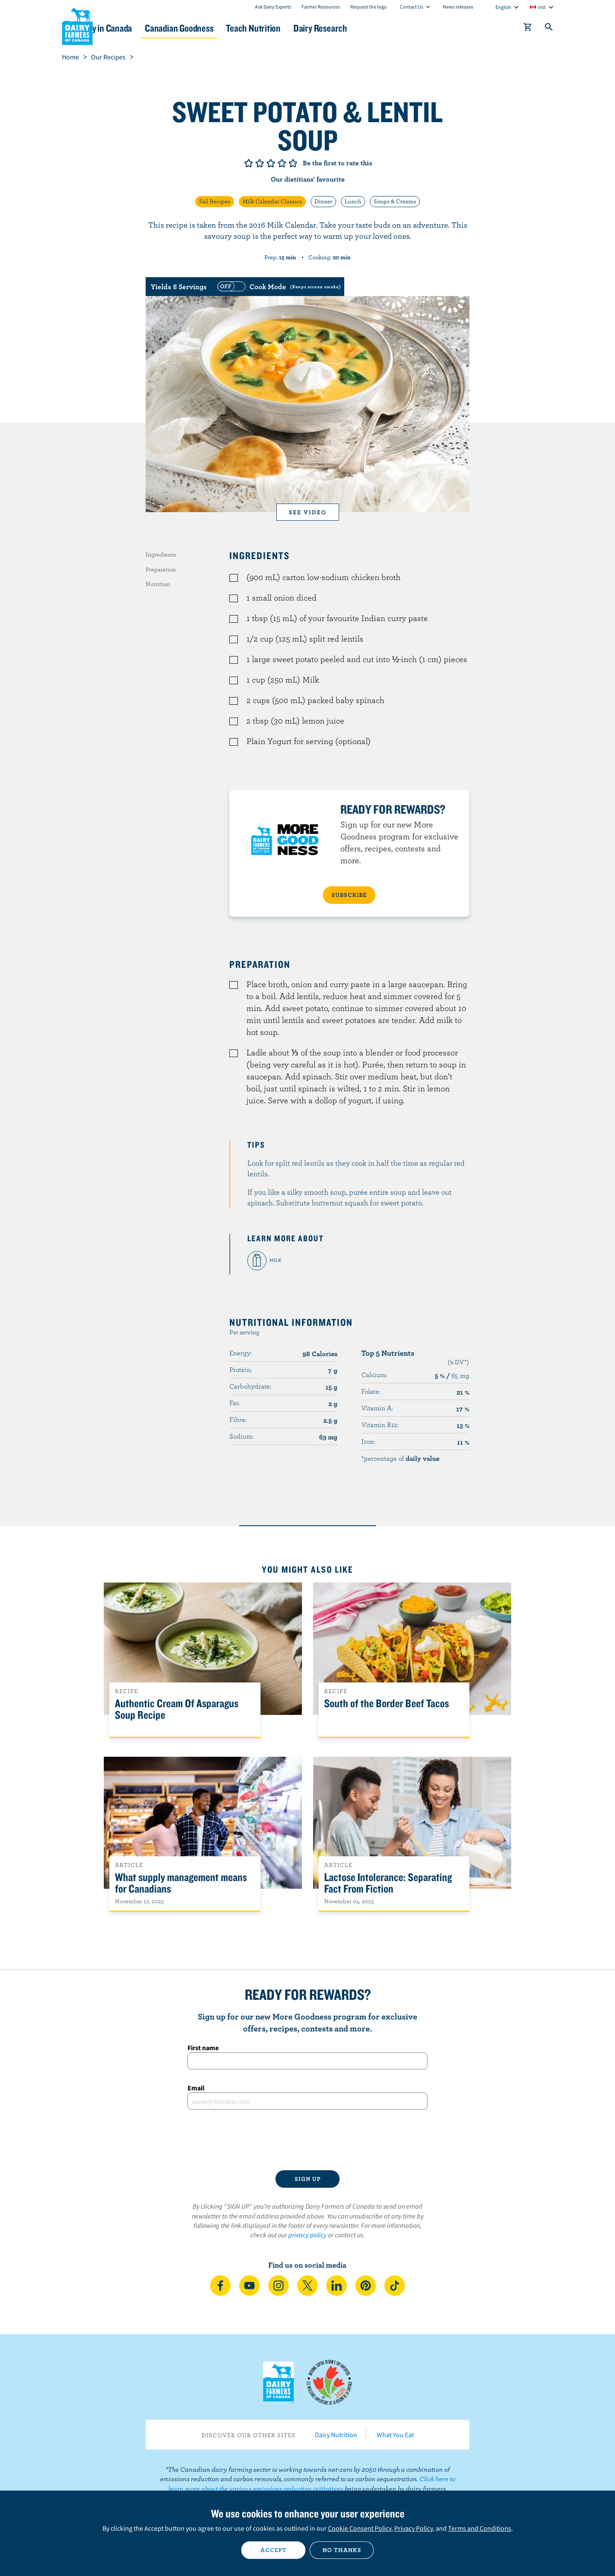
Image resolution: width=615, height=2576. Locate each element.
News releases (458, 6)
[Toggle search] (549, 28)
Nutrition (158, 583)
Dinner (323, 201)
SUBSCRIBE (349, 894)
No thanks (341, 2550)
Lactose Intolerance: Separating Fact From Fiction (388, 1883)
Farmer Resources (321, 6)
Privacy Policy (413, 2528)
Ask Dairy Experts (273, 6)
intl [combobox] (541, 7)
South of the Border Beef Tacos (386, 1703)
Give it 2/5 (259, 163)
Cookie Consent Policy (359, 2528)
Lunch (353, 201)
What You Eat (395, 2434)
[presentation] (307, 2140)
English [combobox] (503, 7)
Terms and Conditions (479, 2528)
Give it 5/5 (293, 163)
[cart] (527, 28)
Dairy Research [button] (388, 28)
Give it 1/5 (248, 163)
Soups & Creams (395, 201)
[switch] (278, 286)
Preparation (161, 569)
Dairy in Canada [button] (142, 28)
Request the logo (368, 6)
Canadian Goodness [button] (227, 28)
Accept (274, 2550)
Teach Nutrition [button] (311, 28)
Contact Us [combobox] (411, 6)
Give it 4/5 (281, 163)
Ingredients (161, 554)
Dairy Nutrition (336, 2434)
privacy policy (307, 2234)
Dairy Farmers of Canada (77, 26)
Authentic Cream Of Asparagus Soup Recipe (176, 1709)
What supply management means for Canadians (181, 1883)
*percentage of (400, 1458)
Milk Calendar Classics (272, 201)
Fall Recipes (214, 201)
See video (308, 512)
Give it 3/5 (270, 163)
